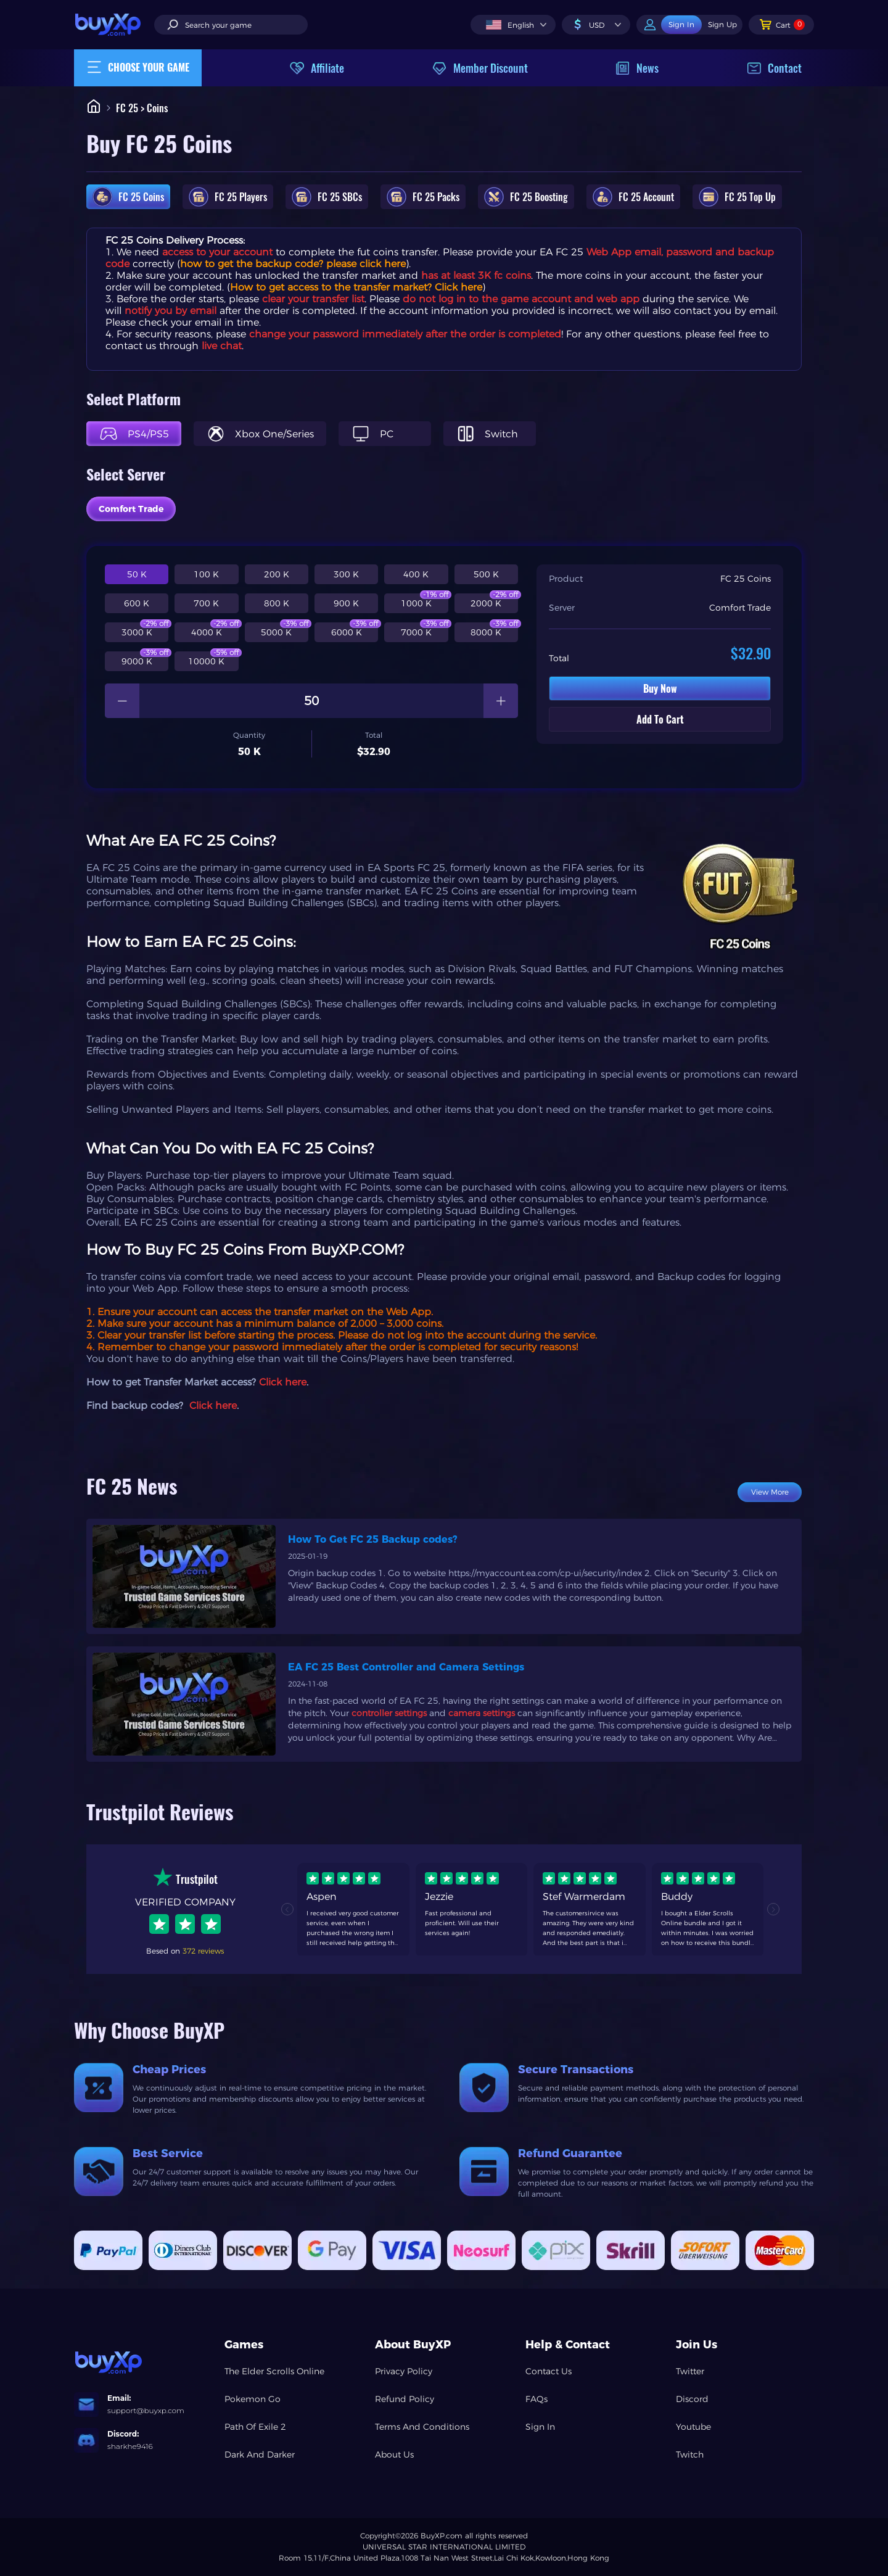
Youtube (693, 2426)
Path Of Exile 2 (255, 2426)
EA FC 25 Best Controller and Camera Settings (406, 1667)
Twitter (690, 2371)
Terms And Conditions (422, 2426)
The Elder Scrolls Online (274, 2371)
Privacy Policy (403, 2371)
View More (770, 1491)
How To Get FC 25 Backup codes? (373, 1539)
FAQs (536, 2399)
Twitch (690, 2454)
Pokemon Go (252, 2399)
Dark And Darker (259, 2454)
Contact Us (548, 2371)
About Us (394, 2454)
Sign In (540, 2426)
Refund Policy (404, 2399)
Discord (692, 2399)
